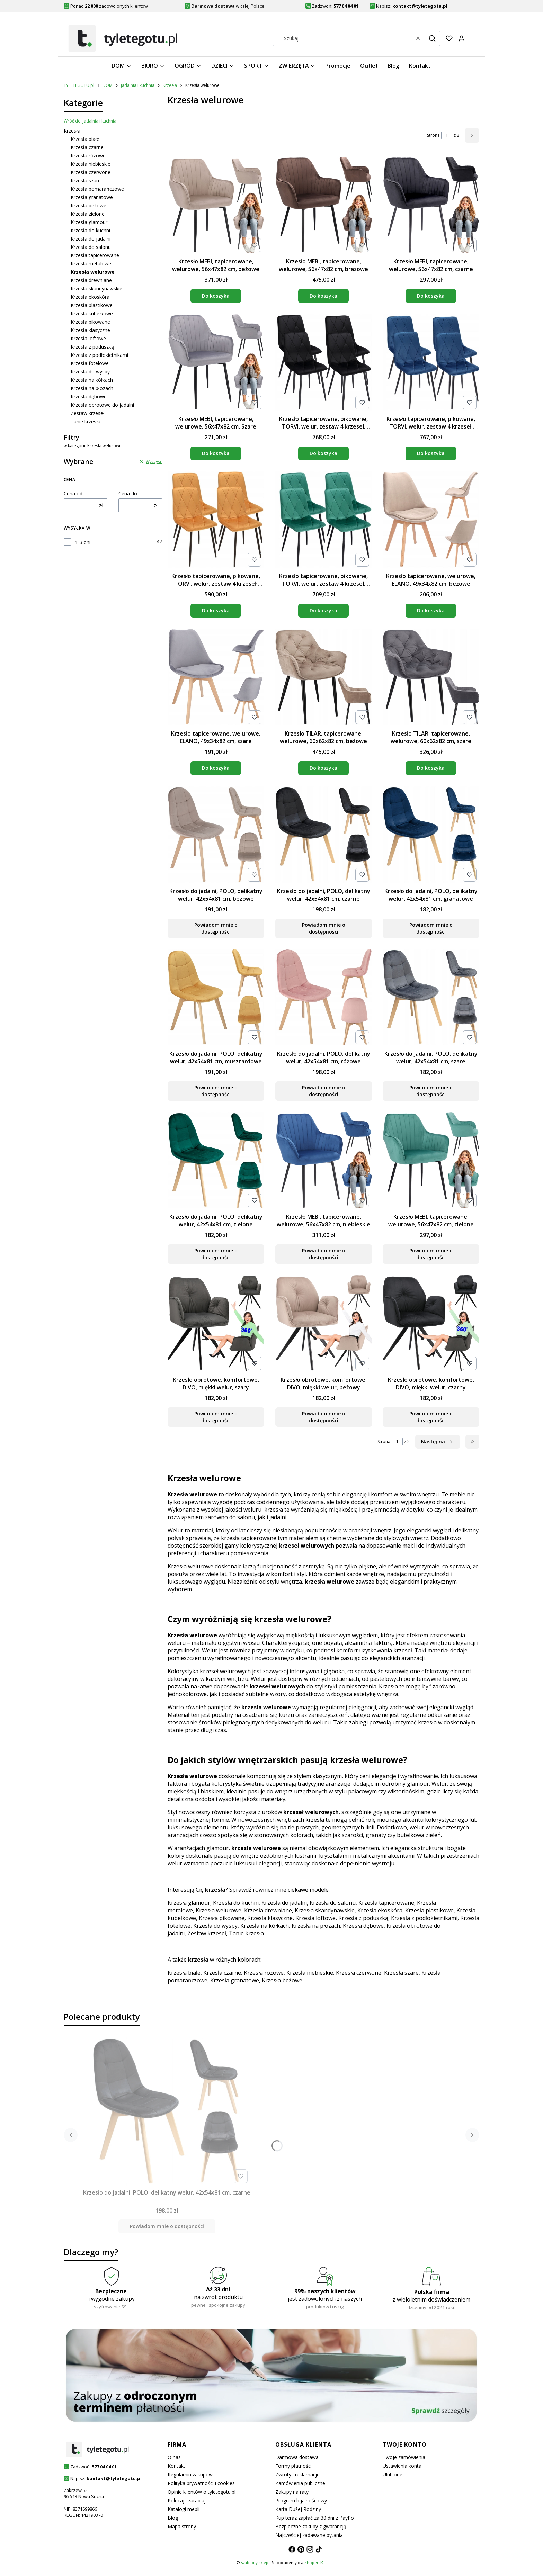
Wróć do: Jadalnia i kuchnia (90, 121)
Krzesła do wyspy (90, 371)
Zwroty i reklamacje (297, 2474)
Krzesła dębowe (89, 396)
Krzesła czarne (87, 147)
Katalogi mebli (183, 2509)
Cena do (127, 493)
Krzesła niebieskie (90, 164)
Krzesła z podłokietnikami (99, 355)
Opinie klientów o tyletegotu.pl (201, 2491)
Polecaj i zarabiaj (187, 2500)
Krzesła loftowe (88, 338)
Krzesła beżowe (88, 205)
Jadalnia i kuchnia (137, 85)
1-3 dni (82, 542)
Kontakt (176, 2465)
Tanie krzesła (85, 421)
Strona (433, 135)
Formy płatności (293, 2465)
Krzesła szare (86, 180)
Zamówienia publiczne (300, 2483)
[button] (432, 38)
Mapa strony (182, 2526)
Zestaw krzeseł (88, 413)
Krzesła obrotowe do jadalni (102, 405)
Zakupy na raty (292, 2491)
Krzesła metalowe (91, 263)
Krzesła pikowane (90, 321)
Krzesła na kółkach (92, 380)
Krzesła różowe (88, 155)
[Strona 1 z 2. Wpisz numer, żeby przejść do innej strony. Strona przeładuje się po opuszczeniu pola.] (446, 135)
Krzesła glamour (89, 222)
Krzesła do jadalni (90, 238)
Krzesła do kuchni (90, 230)
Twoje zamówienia (404, 2457)
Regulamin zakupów (190, 2474)
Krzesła (170, 85)
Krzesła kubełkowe (92, 313)
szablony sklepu (256, 2562)
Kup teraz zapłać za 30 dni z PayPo (314, 2517)
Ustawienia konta (402, 2465)
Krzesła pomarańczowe (97, 189)
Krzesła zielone (88, 213)
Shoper (311, 2562)
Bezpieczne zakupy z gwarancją (310, 2526)
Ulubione (392, 2474)
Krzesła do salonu (91, 247)
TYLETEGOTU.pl (79, 85)
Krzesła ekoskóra (90, 297)
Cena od (73, 493)
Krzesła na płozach (92, 388)
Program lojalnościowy (301, 2500)
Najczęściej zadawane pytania (309, 2535)
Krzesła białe (85, 139)
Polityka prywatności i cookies (201, 2483)
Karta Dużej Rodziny (298, 2509)
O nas (174, 2457)
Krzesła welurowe (218, 1910)
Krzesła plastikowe (92, 305)
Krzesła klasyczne (90, 330)
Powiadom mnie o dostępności (216, 928)
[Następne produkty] (437, 1442)
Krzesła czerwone (90, 172)
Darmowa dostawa (297, 2457)
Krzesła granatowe (92, 197)
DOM (108, 85)
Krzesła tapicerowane (95, 255)
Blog (173, 2517)
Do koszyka (216, 295)
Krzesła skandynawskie (96, 288)
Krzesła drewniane (91, 280)
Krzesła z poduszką (92, 346)
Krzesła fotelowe (90, 363)
